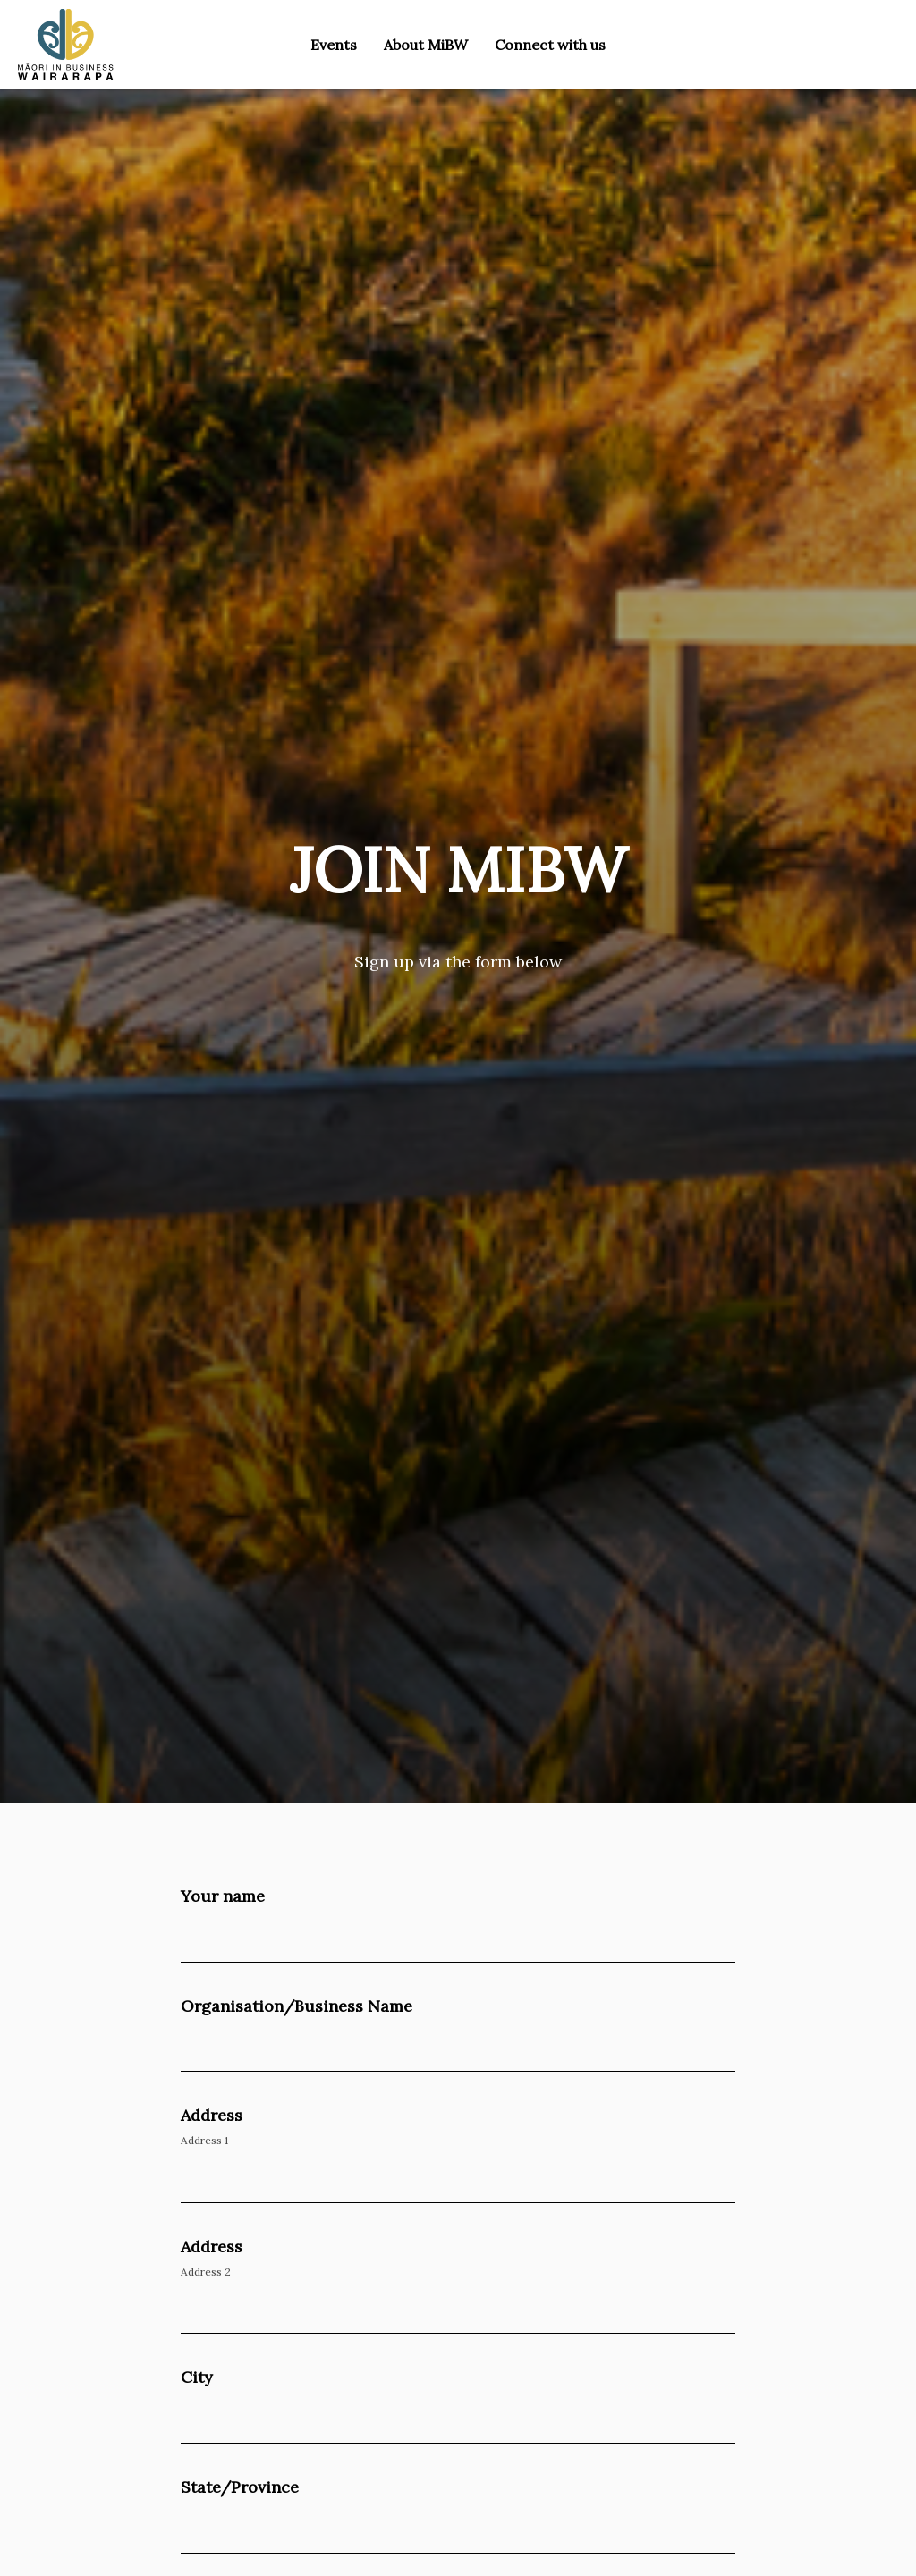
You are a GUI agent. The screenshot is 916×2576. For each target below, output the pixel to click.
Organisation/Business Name (296, 2006)
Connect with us (550, 45)
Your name (223, 1896)
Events (333, 45)
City (197, 2377)
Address (211, 2115)
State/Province (240, 2487)
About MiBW (426, 45)
